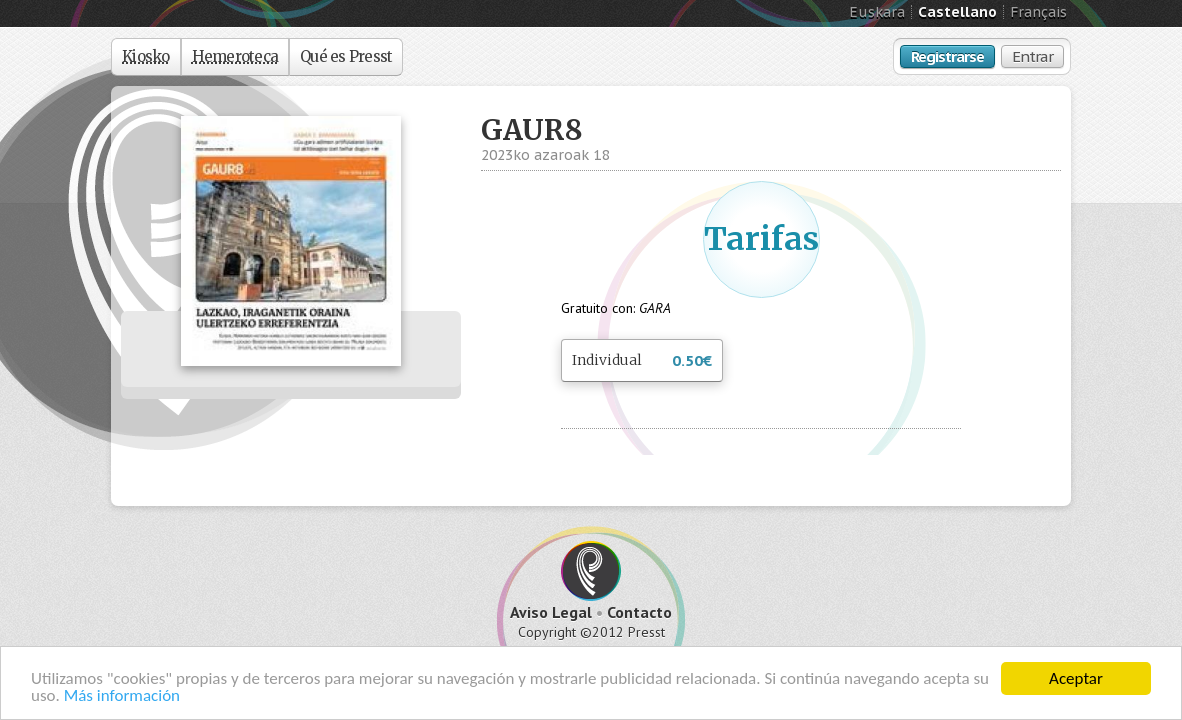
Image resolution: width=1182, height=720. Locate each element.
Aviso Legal (551, 612)
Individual (642, 361)
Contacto (639, 612)
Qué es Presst (346, 56)
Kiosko (146, 56)
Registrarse (947, 56)
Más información (122, 696)
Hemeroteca (235, 56)
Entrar (1032, 56)
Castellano (957, 12)
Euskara (877, 12)
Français (1038, 12)
